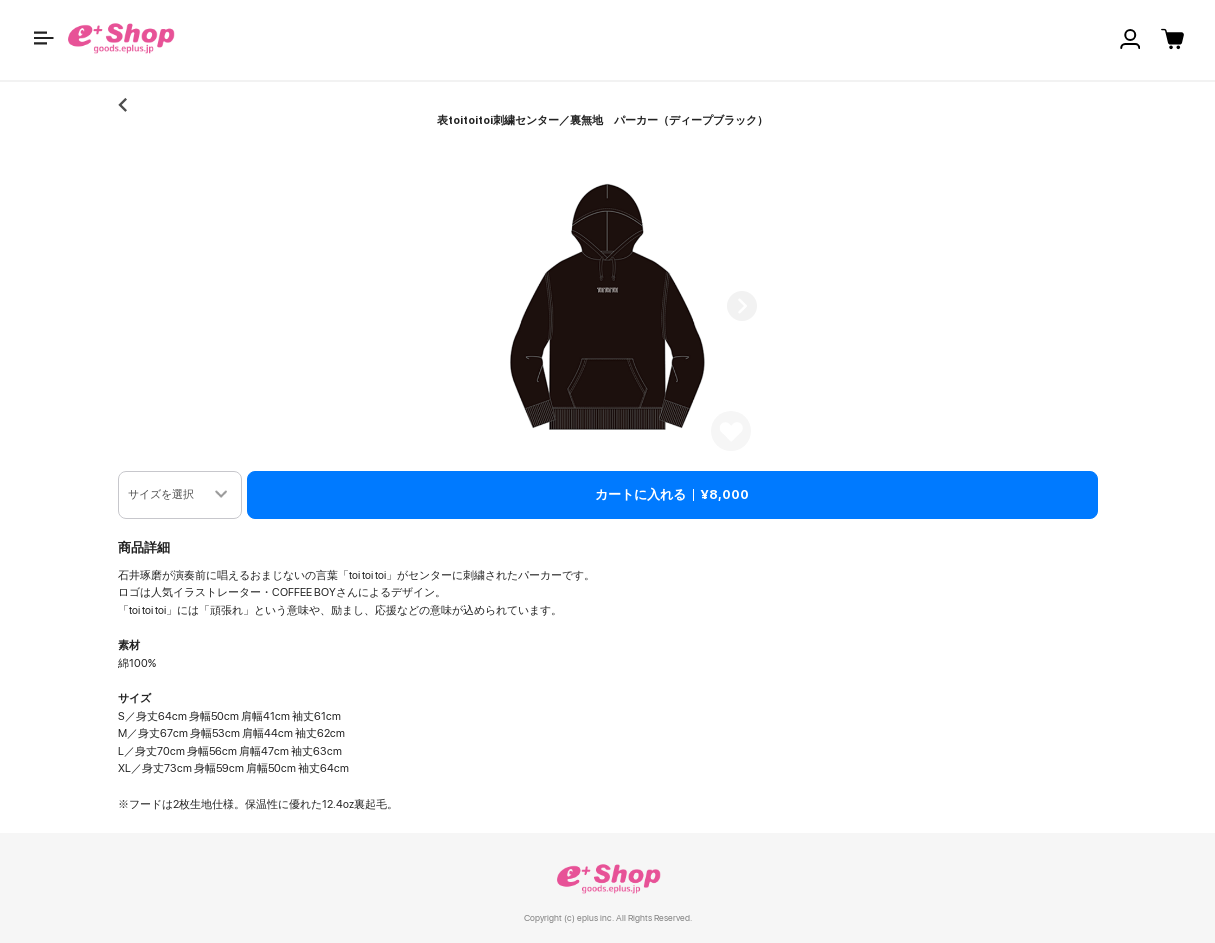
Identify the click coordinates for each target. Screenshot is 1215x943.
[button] (44, 38)
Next (742, 306)
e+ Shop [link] (608, 878)
